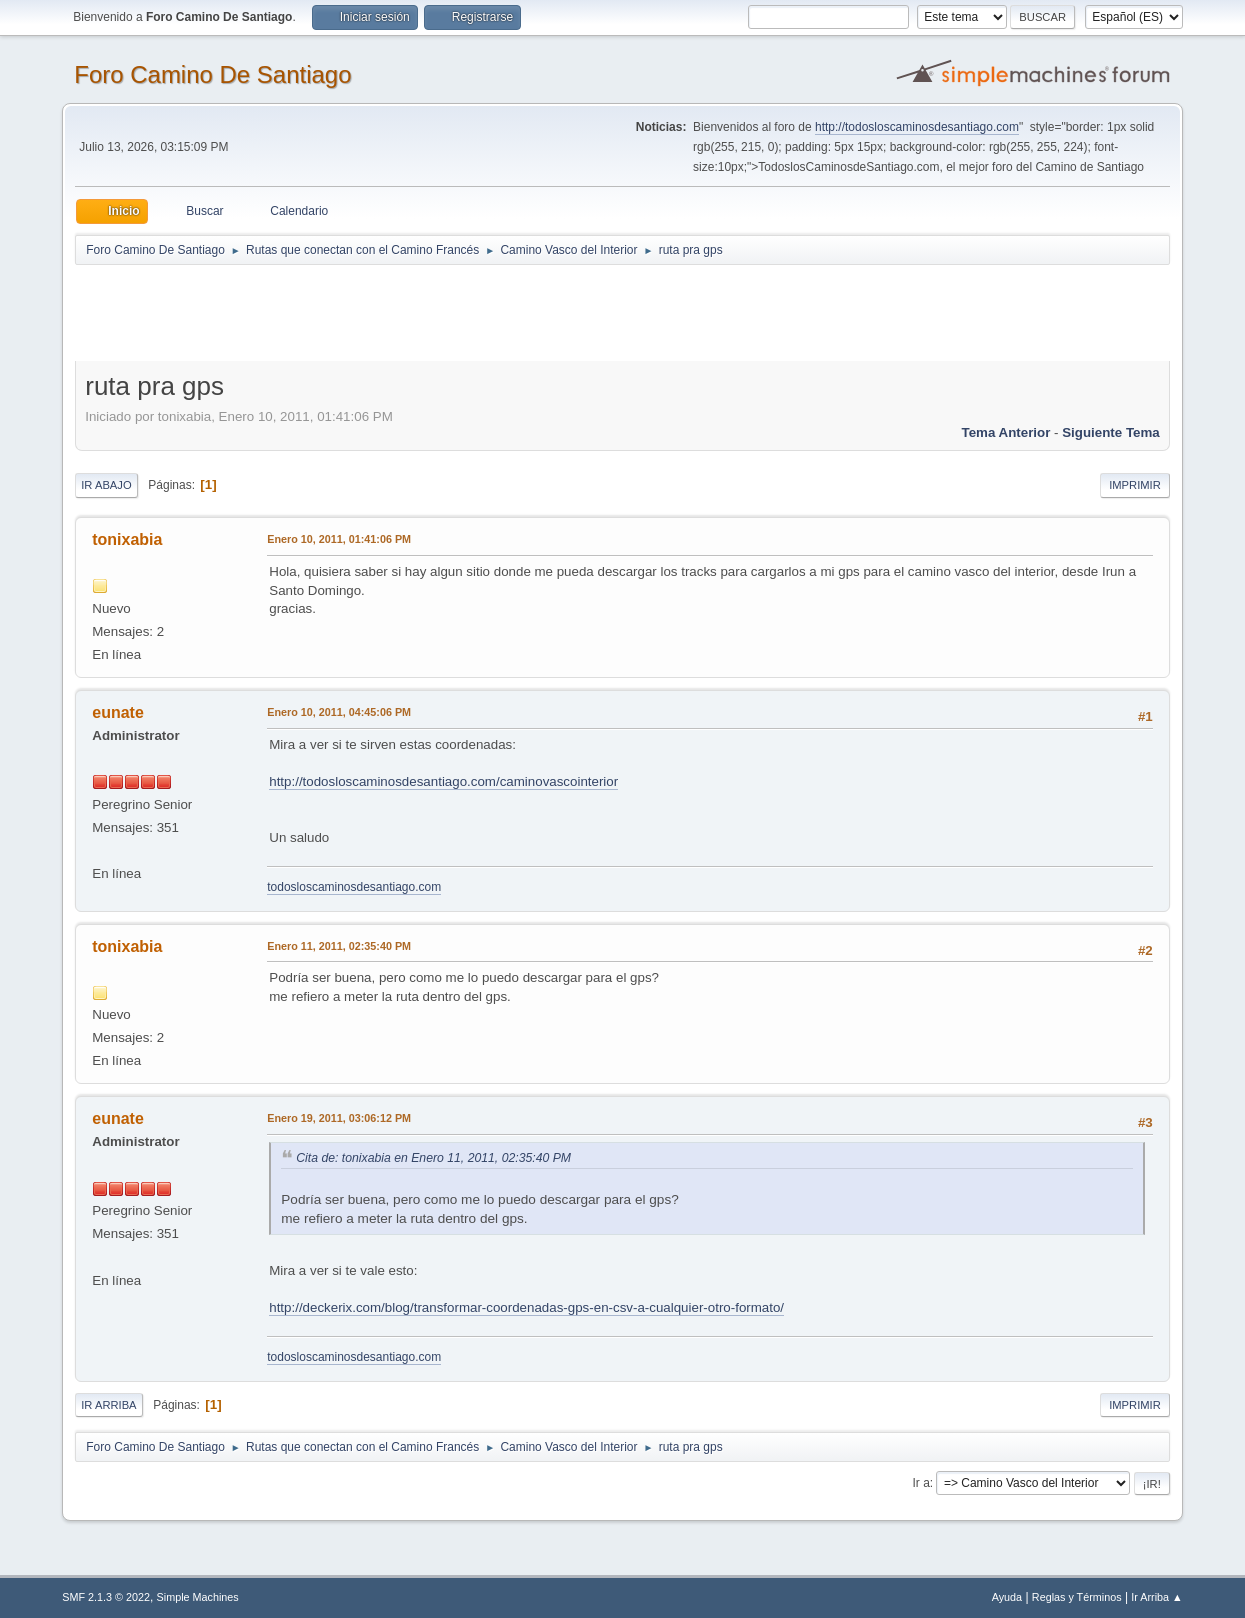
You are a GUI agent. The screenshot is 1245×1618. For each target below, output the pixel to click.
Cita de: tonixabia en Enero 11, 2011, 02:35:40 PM (433, 1158)
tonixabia (127, 539)
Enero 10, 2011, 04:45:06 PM (339, 712)
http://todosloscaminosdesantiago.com (917, 127)
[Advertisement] (427, 312)
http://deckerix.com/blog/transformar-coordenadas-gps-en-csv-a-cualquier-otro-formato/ (526, 1307)
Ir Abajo (106, 485)
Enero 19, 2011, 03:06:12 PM (339, 1118)
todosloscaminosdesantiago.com (354, 887)
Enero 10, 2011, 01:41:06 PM (339, 539)
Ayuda (1007, 1597)
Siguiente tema (1111, 432)
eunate (118, 712)
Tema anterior (1006, 432)
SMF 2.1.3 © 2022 (106, 1597)
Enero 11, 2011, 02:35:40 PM (339, 946)
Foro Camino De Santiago (212, 74)
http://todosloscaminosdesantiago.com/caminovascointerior (443, 781)
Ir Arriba (108, 1405)
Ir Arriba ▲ (1156, 1597)
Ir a (920, 1483)
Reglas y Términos (1077, 1597)
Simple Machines (198, 1597)
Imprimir (1135, 485)
